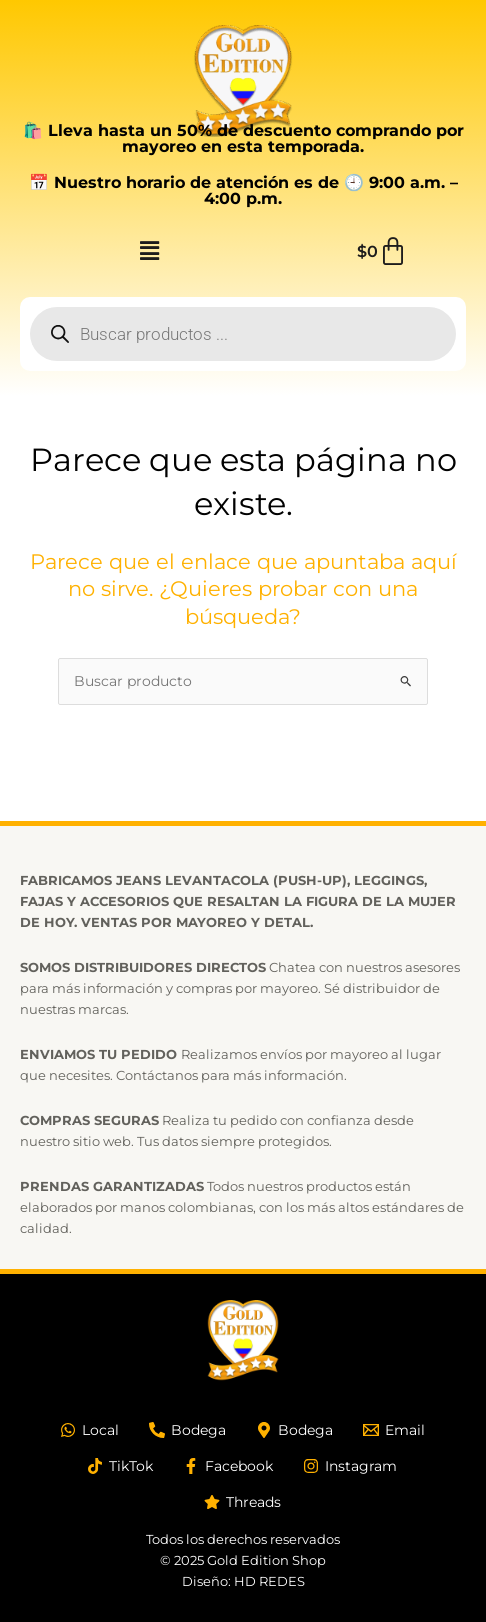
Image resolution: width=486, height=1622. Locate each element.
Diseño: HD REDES (243, 1581)
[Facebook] (228, 1466)
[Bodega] (187, 1430)
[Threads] (242, 1502)
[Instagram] (350, 1466)
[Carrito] (382, 252)
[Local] (89, 1430)
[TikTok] (120, 1466)
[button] (150, 251)
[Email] (394, 1430)
